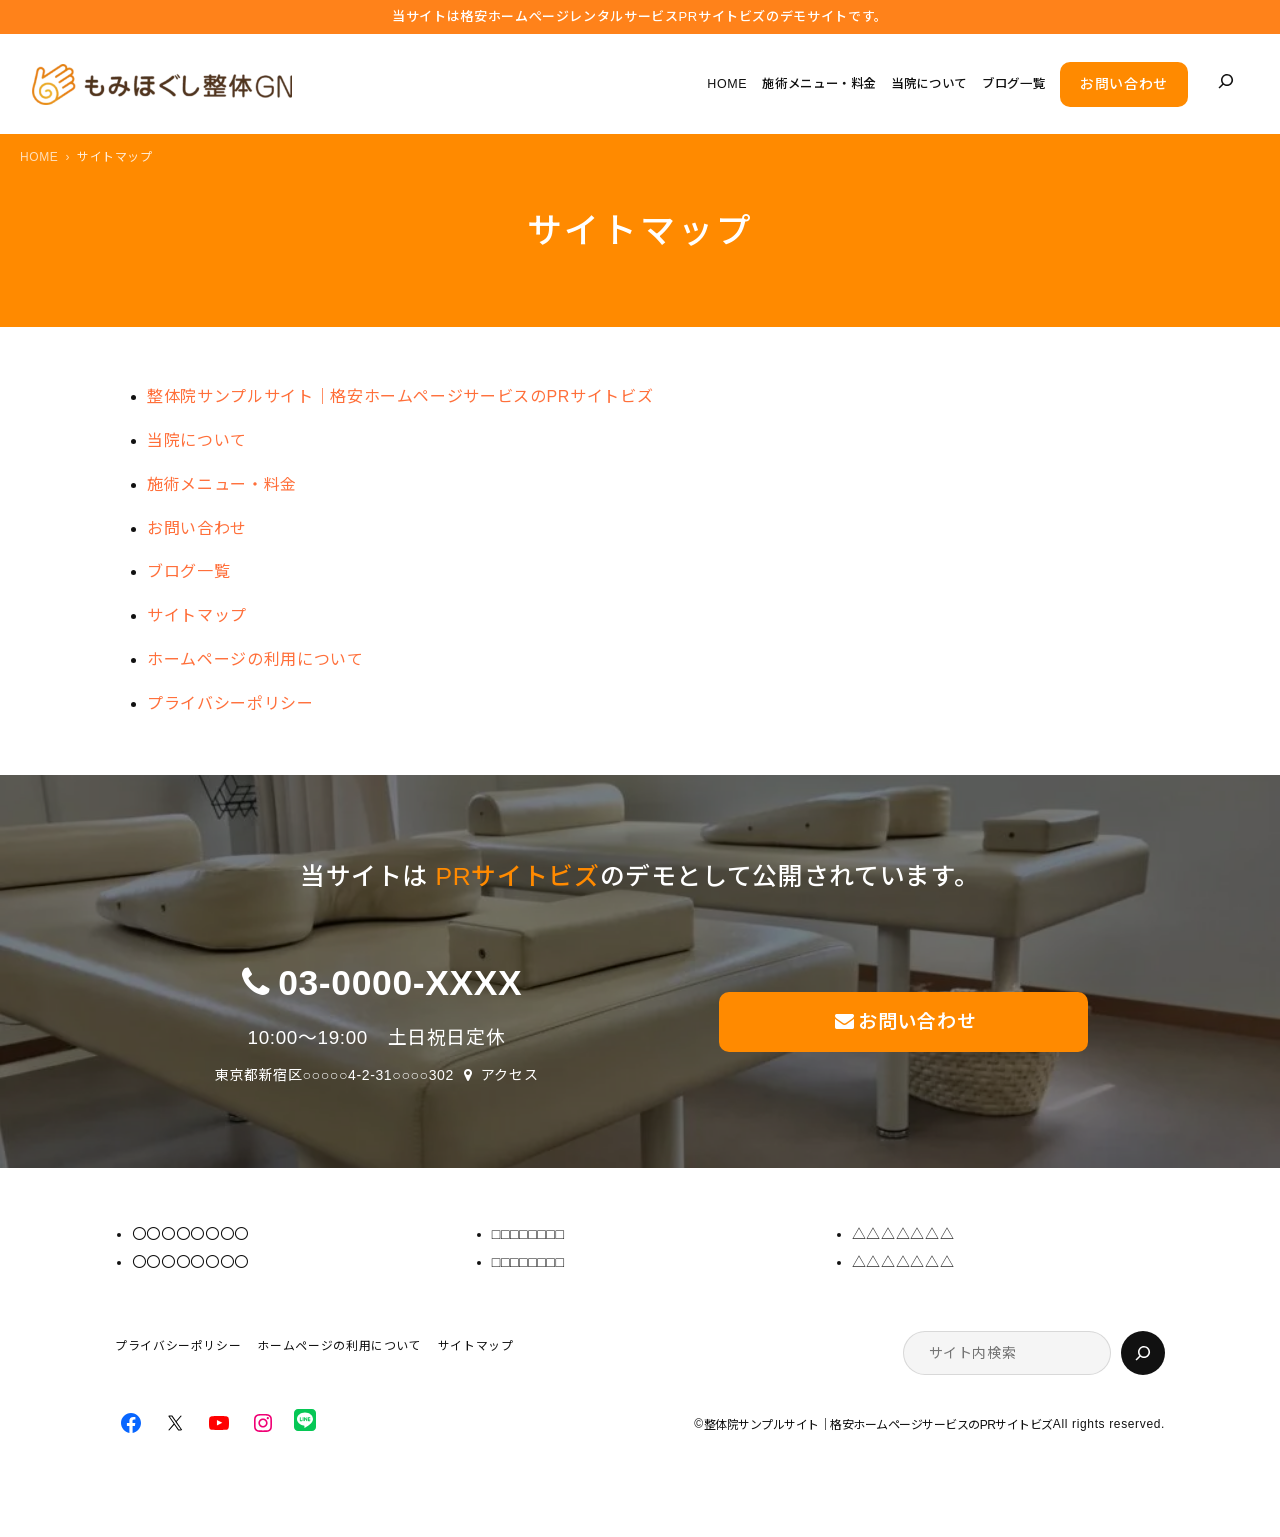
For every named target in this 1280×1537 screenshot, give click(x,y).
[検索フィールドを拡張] (1226, 81)
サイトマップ (197, 615)
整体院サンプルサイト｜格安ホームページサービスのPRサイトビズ (400, 396)
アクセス (510, 1075)
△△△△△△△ (903, 1234)
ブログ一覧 (188, 571)
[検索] (1143, 1353)
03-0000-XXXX (400, 983)
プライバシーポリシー (230, 703)
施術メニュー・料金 (222, 484)
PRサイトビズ (518, 876)
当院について (197, 440)
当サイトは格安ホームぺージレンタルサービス (640, 17)
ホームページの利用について (255, 659)
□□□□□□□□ (528, 1234)
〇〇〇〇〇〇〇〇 (190, 1234)
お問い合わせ (1124, 84)
